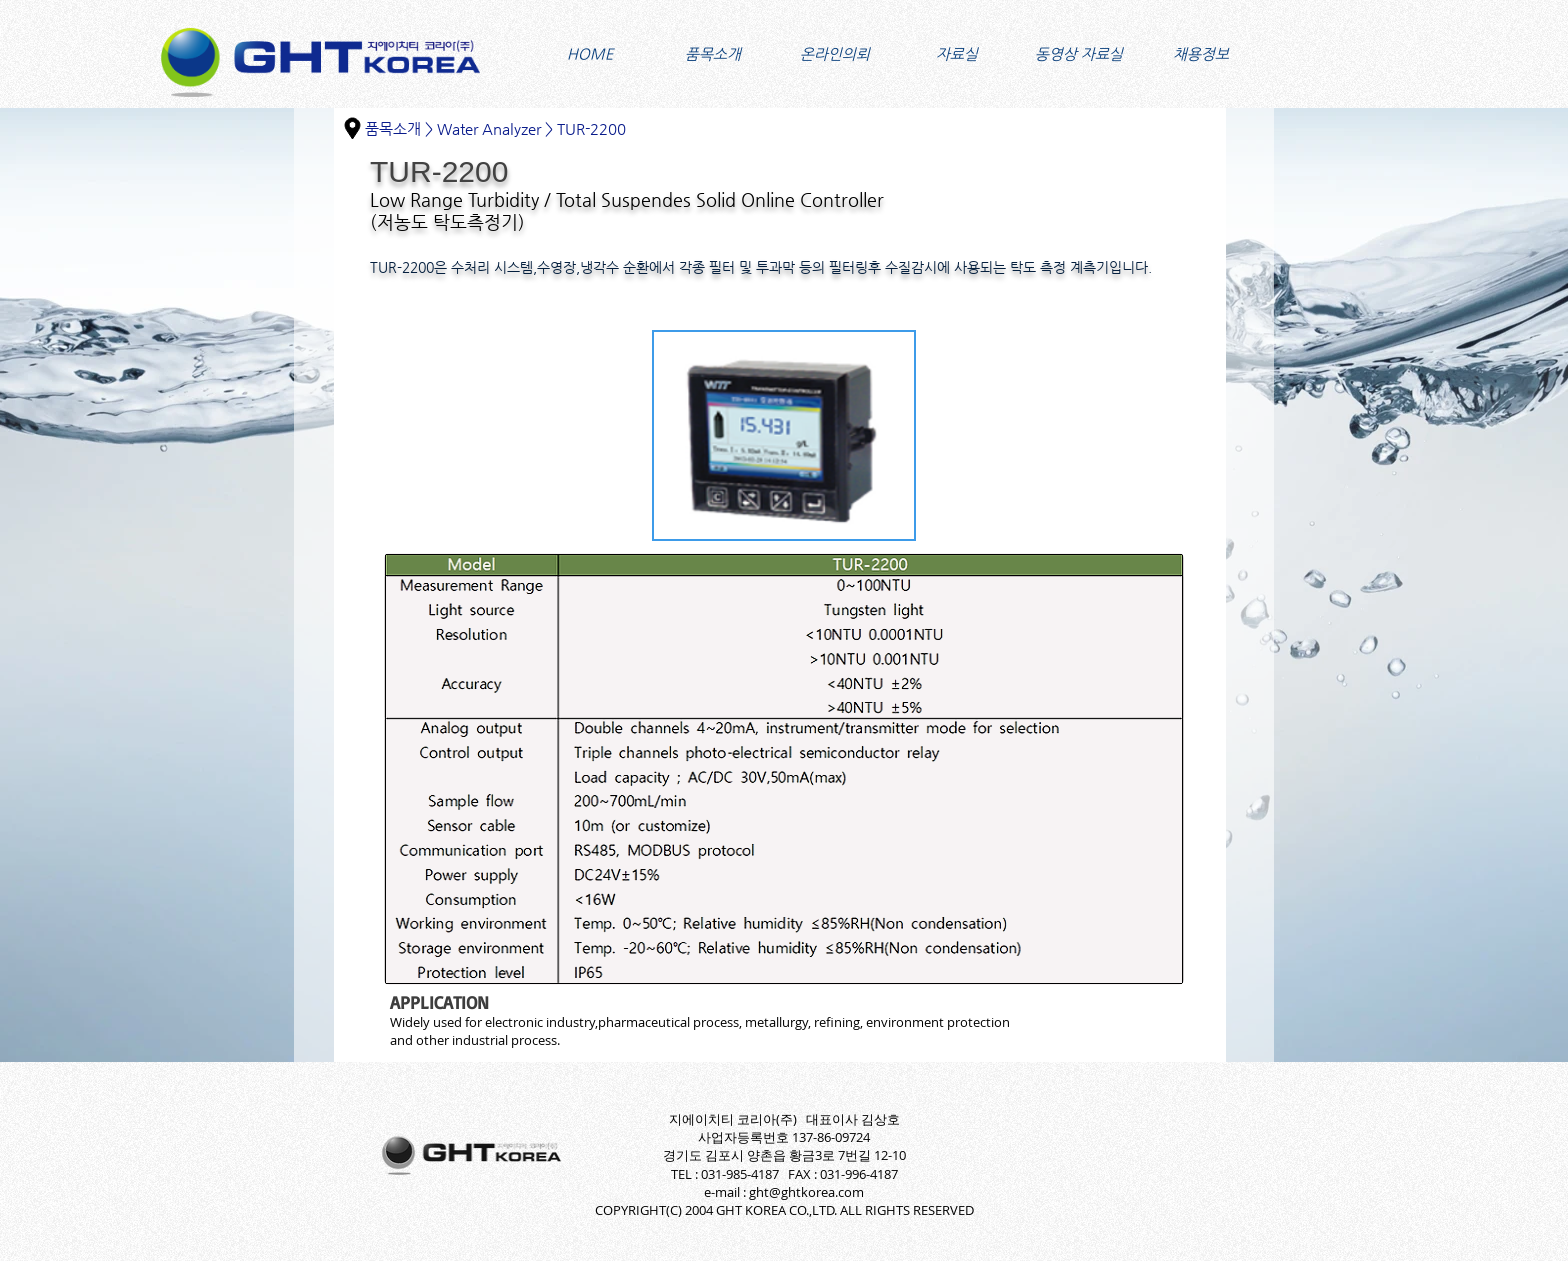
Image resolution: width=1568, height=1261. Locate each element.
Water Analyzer (489, 128)
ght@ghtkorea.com (806, 1192)
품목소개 (393, 128)
